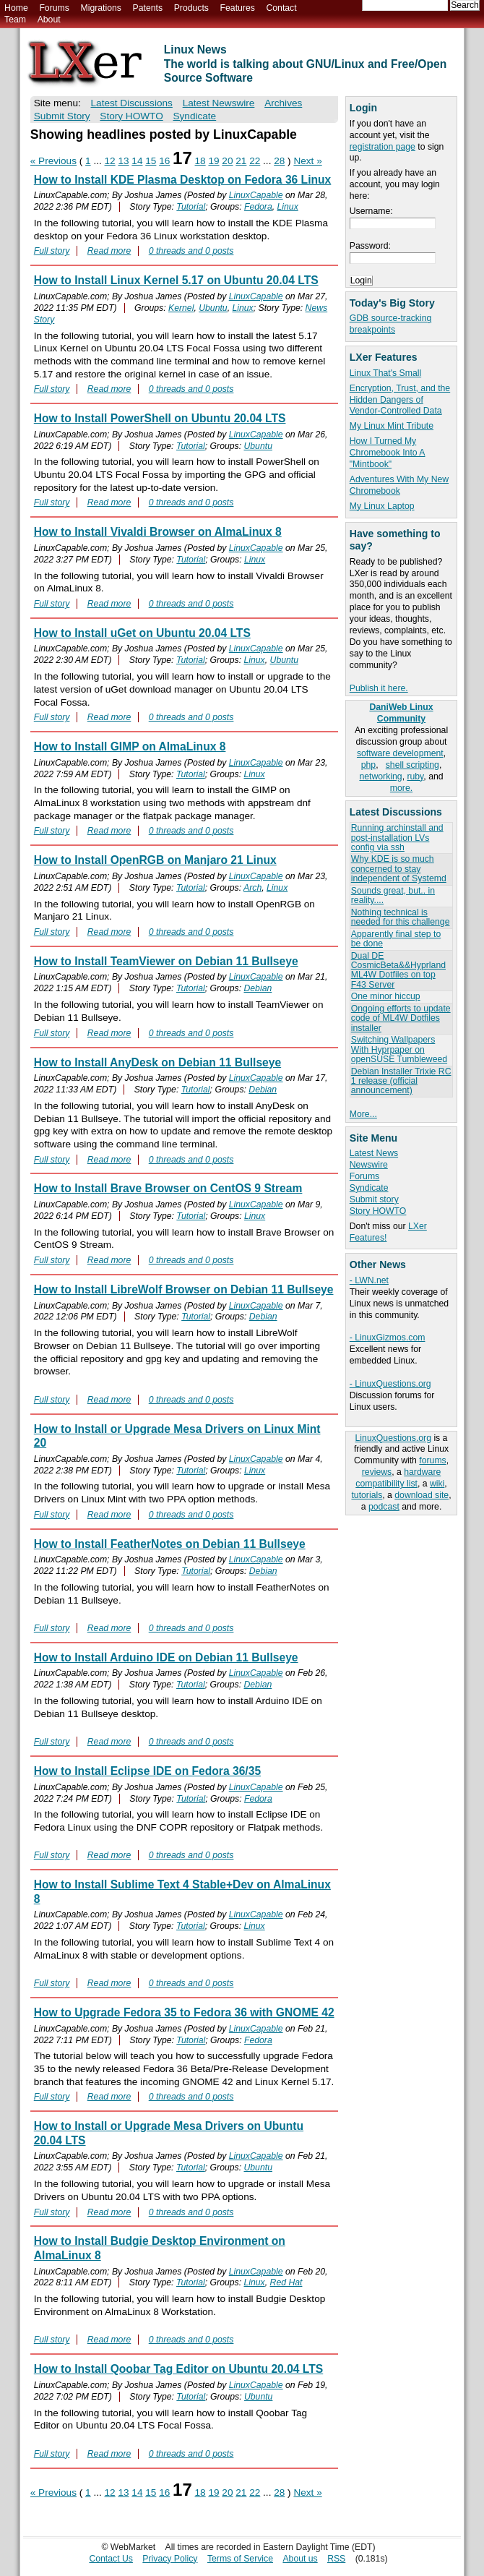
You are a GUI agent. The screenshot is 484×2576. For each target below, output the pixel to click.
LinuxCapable (256, 195)
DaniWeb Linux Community (401, 713)
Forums (54, 8)
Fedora (258, 207)
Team (15, 19)
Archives (283, 103)
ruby (415, 776)
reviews (377, 1472)
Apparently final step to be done (396, 939)
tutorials (366, 1495)
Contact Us (111, 2559)
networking (380, 776)
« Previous (53, 160)
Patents (148, 8)
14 (136, 160)
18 (200, 160)
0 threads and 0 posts (191, 251)
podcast (383, 1507)
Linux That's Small (385, 373)
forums (432, 1460)
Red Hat (286, 2282)
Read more (109, 251)
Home (16, 8)
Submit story (374, 1199)
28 (279, 160)
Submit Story (62, 116)
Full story (52, 251)
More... (363, 1114)
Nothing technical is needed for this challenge (400, 917)
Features (237, 8)
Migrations (100, 8)
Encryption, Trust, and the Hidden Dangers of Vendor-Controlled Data (400, 399)
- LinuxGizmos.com (387, 1337)
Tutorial (190, 207)
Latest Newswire (219, 103)
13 (123, 160)
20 (227, 160)
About (49, 19)
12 (110, 160)
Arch (252, 888)
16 (164, 160)
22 (254, 160)
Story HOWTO (378, 1211)
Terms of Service (240, 2559)
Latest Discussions (132, 103)
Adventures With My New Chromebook (399, 485)
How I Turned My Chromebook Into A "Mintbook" (387, 452)
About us (299, 2559)
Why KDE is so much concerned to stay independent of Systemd (398, 868)
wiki (437, 1484)
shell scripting (412, 765)
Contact (281, 8)
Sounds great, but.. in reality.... (393, 895)
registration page (382, 147)
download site (421, 1495)
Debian (257, 988)
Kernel (181, 308)
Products (191, 8)
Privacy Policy (169, 2559)
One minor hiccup (385, 996)
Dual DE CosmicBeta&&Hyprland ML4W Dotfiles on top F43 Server (398, 970)
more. (401, 788)
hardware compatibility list (398, 1478)
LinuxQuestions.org (393, 1438)
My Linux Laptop (382, 506)
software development (400, 753)
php (368, 765)
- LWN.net (369, 1280)
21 (240, 160)
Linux (287, 207)
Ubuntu (213, 308)
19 (213, 160)
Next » (307, 160)
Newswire (369, 1165)
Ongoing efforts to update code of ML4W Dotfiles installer (401, 1018)
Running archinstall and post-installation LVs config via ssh (397, 837)
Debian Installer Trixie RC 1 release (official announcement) (401, 1081)
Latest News (374, 1153)
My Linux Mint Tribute (391, 426)
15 (150, 160)
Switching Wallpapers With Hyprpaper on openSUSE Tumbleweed (399, 1049)
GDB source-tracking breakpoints (391, 324)
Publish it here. (379, 688)
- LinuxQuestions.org (390, 1384)
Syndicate (369, 1188)
